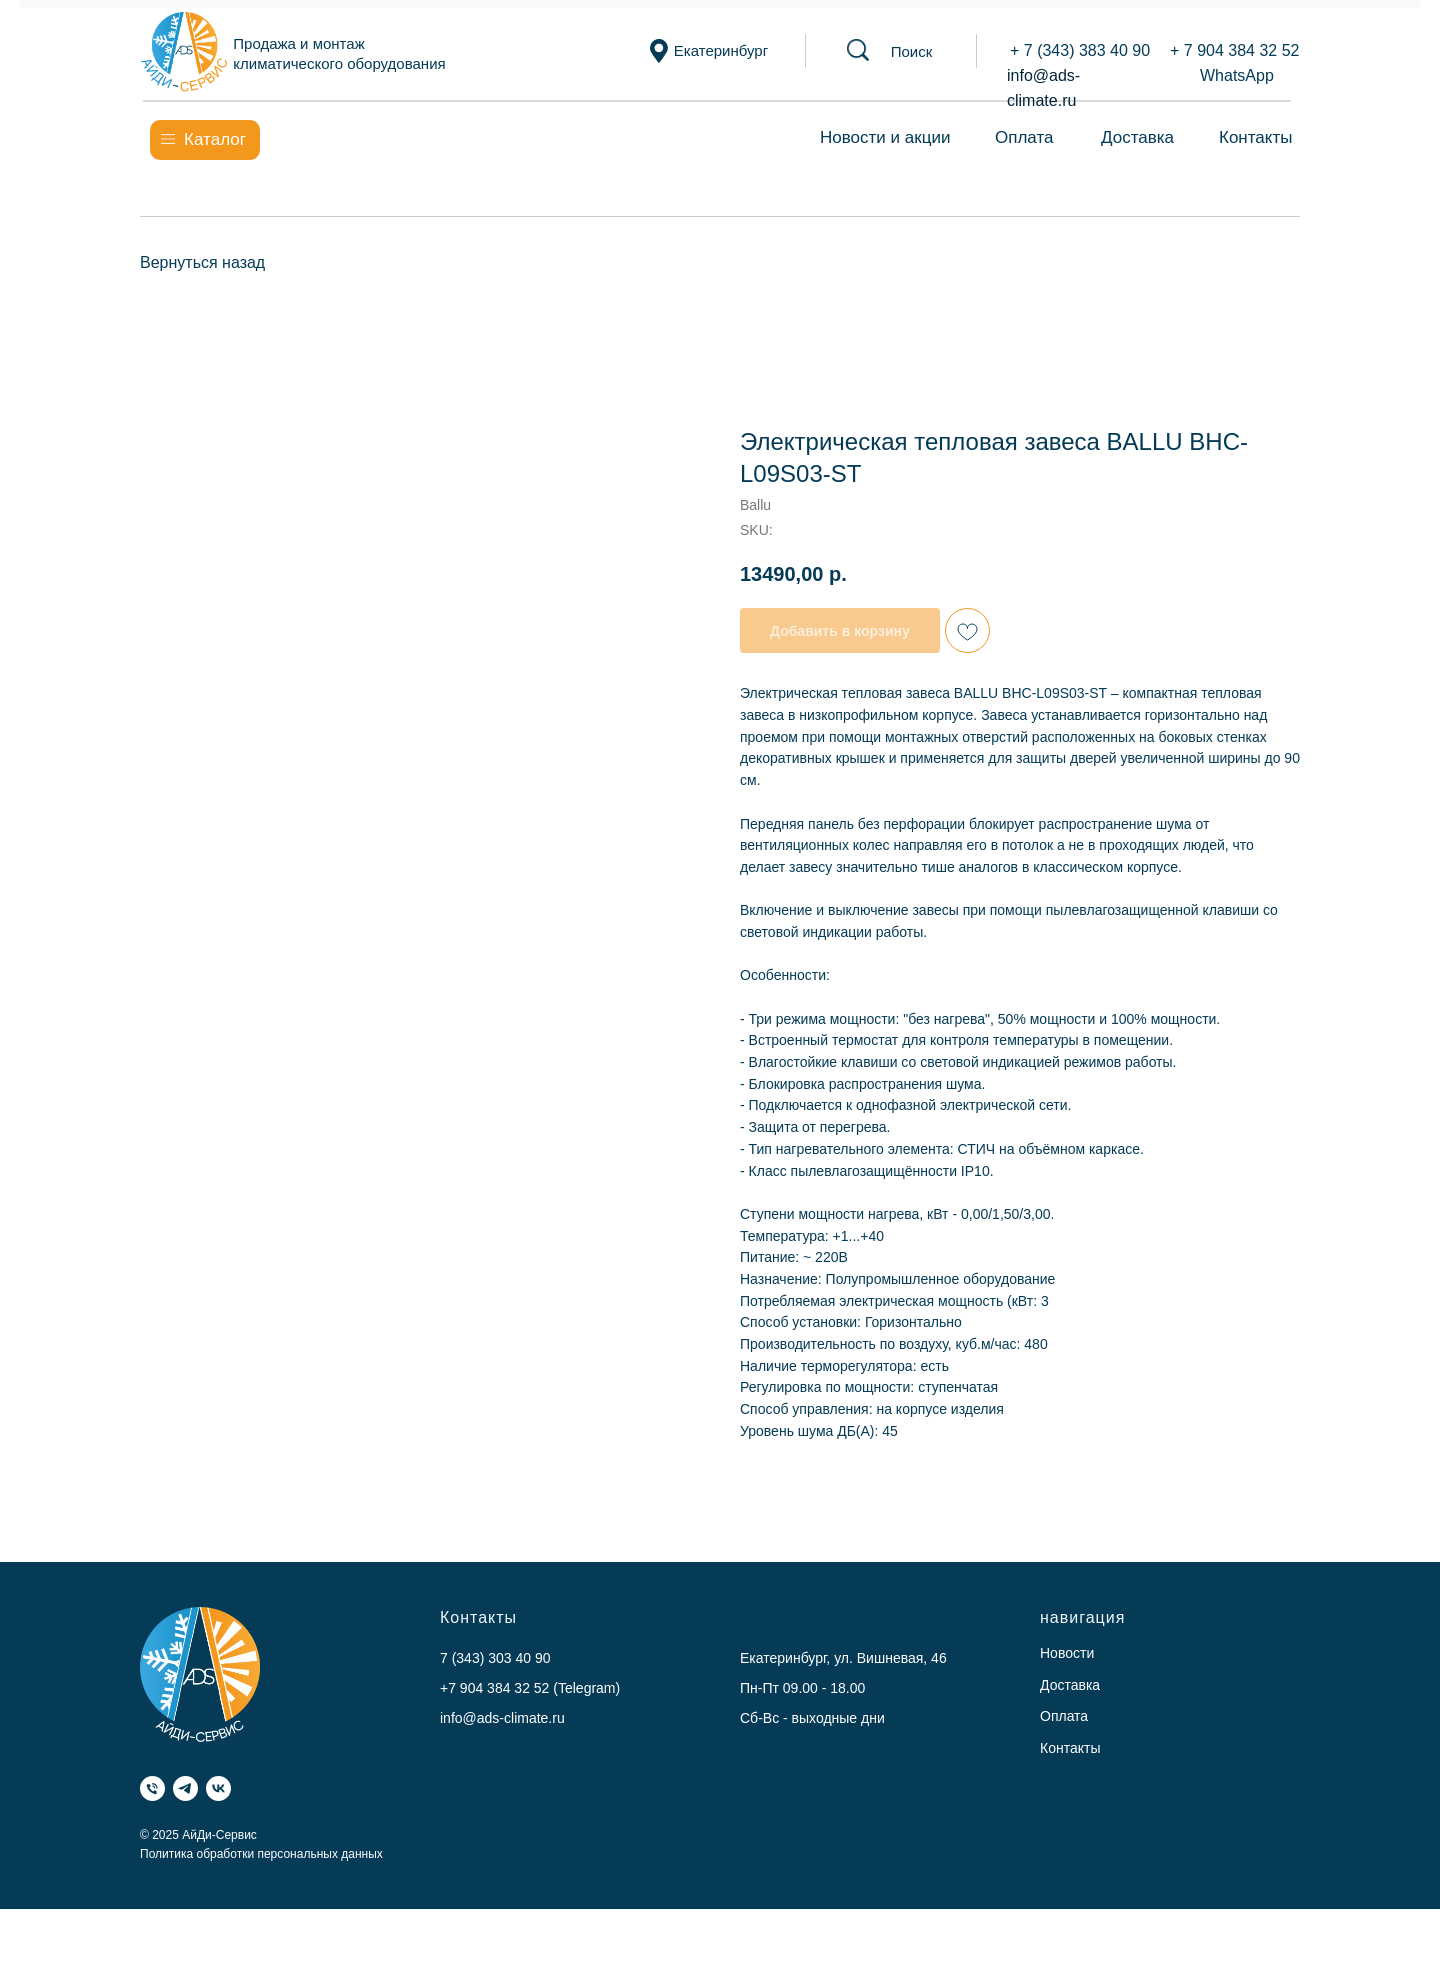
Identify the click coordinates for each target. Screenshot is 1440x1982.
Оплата (1024, 137)
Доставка (1137, 137)
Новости (1067, 1653)
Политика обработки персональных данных (261, 1854)
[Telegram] (185, 1788)
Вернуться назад (202, 262)
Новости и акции (885, 137)
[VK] (218, 1788)
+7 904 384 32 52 (494, 1688)
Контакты (1255, 137)
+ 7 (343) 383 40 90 (1080, 50)
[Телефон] (152, 1788)
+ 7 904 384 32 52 (1234, 50)
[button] (912, 51)
